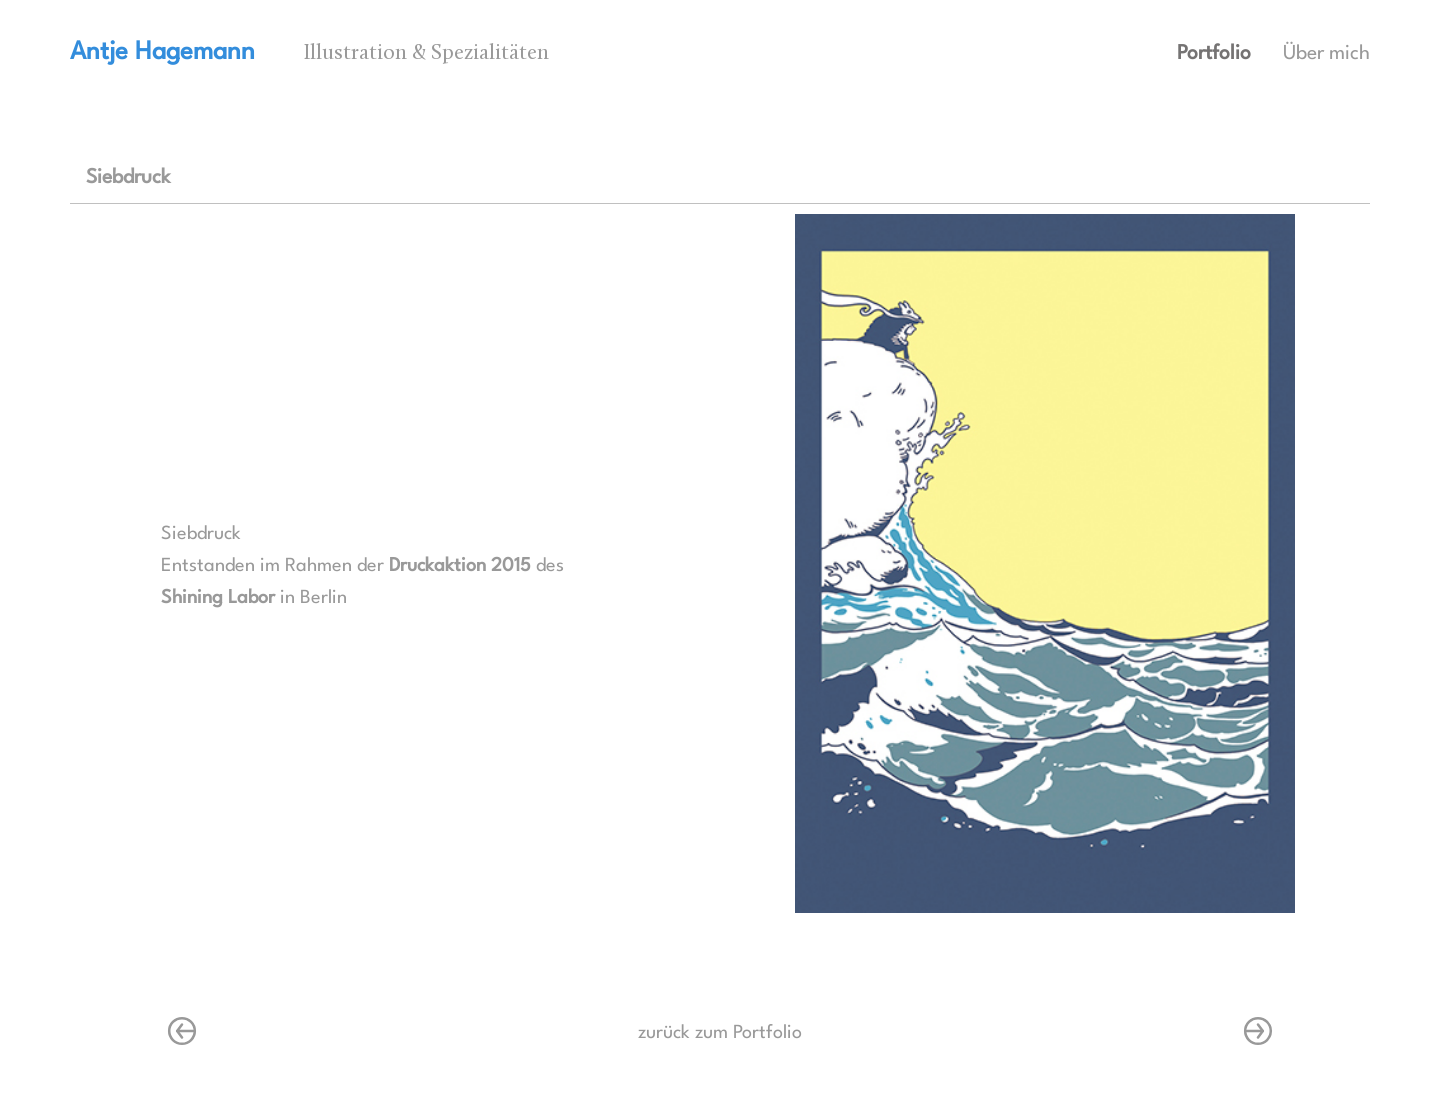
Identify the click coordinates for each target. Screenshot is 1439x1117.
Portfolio (1214, 54)
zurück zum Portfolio (720, 1033)
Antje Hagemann (162, 52)
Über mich (1326, 54)
